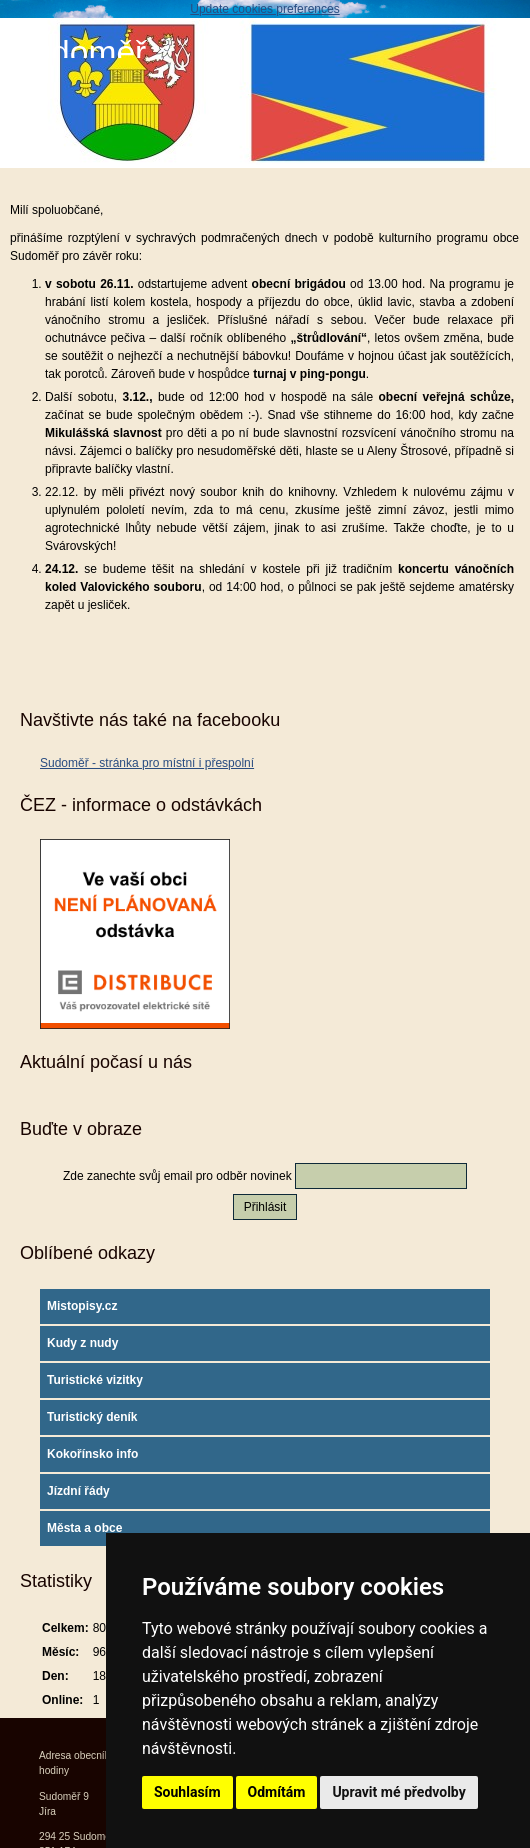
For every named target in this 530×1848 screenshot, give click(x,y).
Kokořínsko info (92, 1454)
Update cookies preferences (264, 9)
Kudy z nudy (82, 1343)
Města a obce (84, 1528)
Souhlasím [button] (187, 1792)
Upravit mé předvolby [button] (398, 1792)
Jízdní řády (78, 1491)
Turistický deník (92, 1417)
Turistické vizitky (95, 1380)
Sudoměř (78, 52)
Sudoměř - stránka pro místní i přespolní (147, 763)
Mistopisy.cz (82, 1306)
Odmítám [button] (277, 1792)
